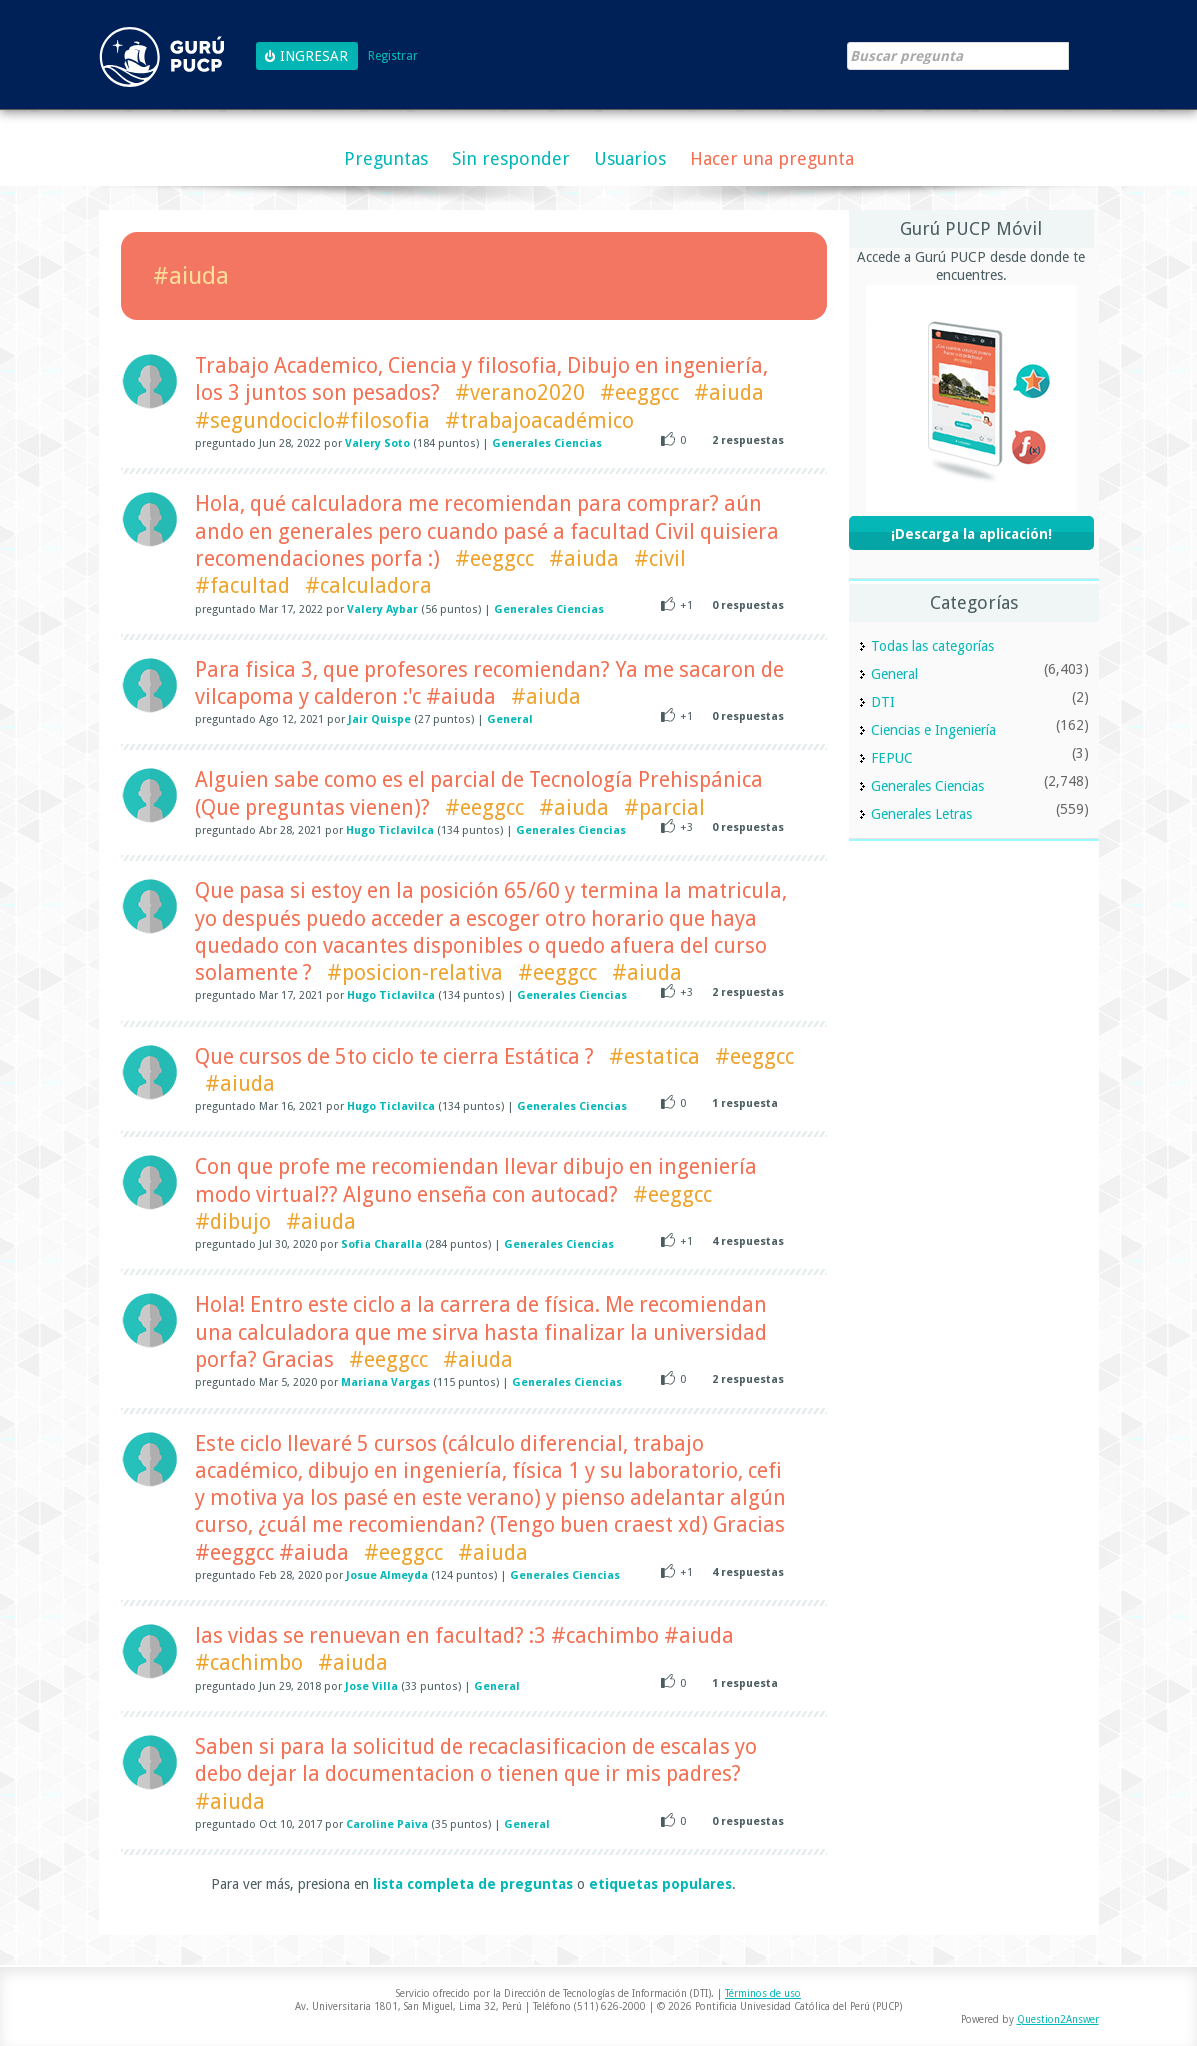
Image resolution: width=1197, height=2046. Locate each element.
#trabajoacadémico (539, 420)
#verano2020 (520, 392)
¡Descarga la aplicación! (971, 534)
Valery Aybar (382, 609)
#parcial (664, 807)
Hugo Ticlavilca (390, 830)
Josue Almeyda (387, 1575)
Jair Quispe (379, 719)
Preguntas (386, 158)
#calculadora (368, 585)
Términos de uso (763, 1993)
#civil (660, 558)
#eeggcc (639, 392)
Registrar (393, 56)
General (510, 719)
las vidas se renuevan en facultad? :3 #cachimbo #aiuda (464, 1635)
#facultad (242, 585)
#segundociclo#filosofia (312, 420)
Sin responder (511, 158)
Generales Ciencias (547, 443)
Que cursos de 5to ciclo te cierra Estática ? (394, 1056)
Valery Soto (377, 443)
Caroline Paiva (387, 1824)
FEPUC (892, 758)
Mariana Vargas (385, 1382)
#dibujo (233, 1221)
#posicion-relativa (415, 972)
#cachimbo (249, 1662)
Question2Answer (1058, 2019)
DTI (883, 702)
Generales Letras (921, 814)
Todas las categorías (932, 646)
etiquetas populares (660, 1884)
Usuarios (630, 158)
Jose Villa (371, 1686)
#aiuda (729, 392)
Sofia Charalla (381, 1244)
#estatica (654, 1056)
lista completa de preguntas (473, 1884)
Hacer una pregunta (772, 158)
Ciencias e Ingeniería (933, 730)
